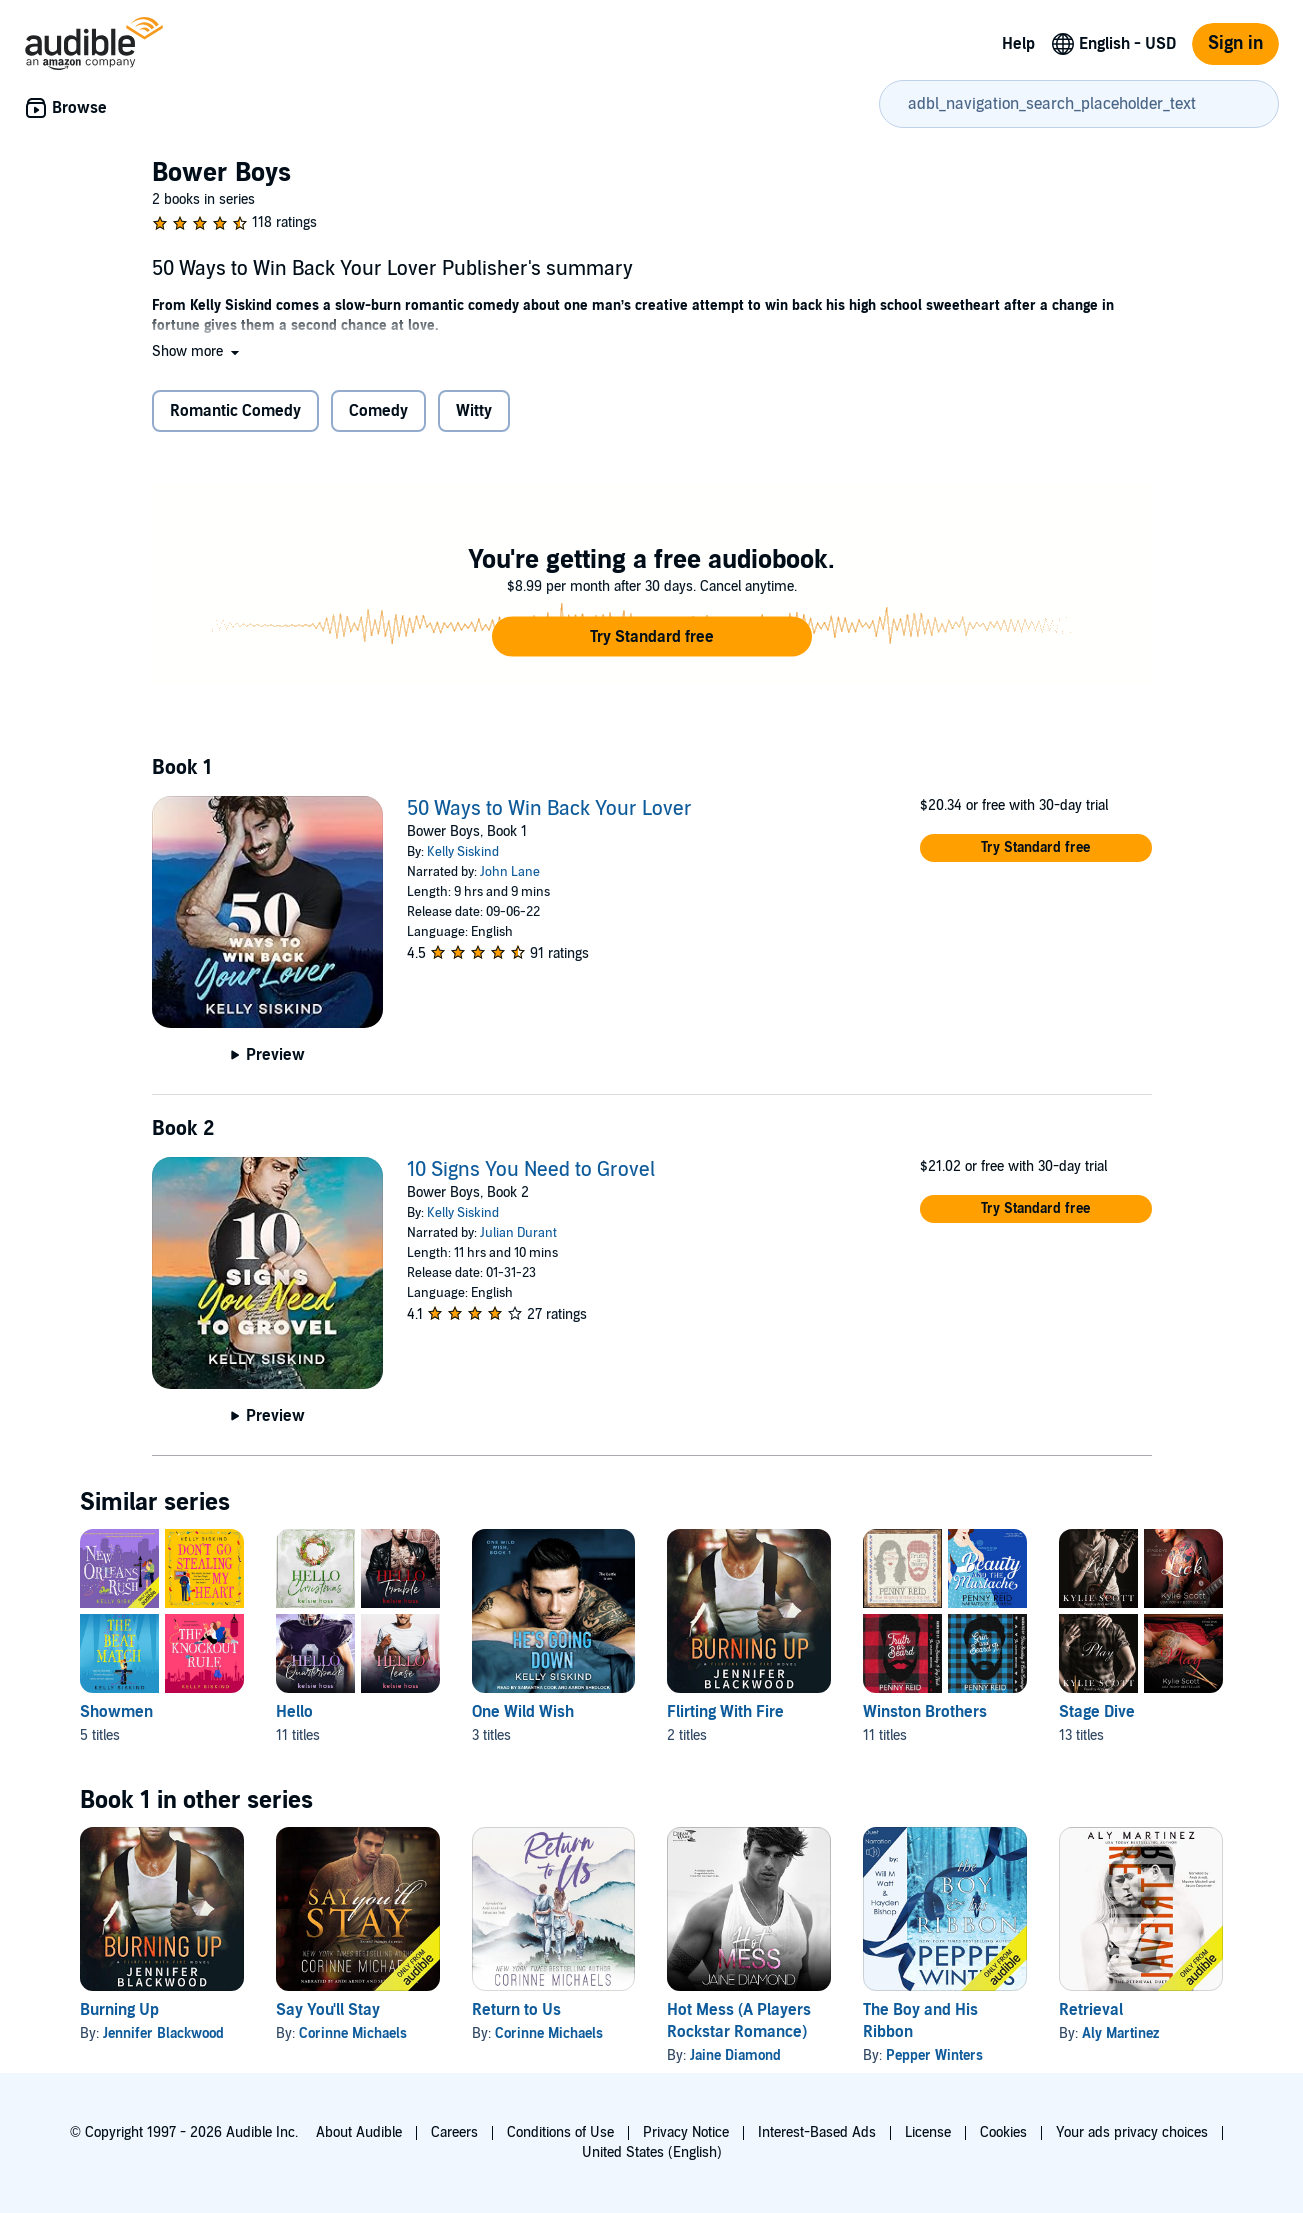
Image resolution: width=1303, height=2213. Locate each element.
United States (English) (652, 2152)
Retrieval (1091, 2010)
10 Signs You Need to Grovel (531, 1170)
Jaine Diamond (735, 2055)
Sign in (1235, 43)
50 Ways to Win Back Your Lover (549, 809)
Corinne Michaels (353, 2033)
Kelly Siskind (463, 852)
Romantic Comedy (235, 411)
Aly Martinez (1120, 2033)
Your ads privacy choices (1132, 2132)
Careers (454, 2132)
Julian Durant (518, 1233)
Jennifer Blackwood (163, 2033)
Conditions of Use (560, 2132)
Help (1018, 44)
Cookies (1003, 2132)
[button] (197, 351)
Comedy (378, 411)
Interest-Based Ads (817, 2132)
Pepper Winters (934, 2055)
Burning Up (119, 2010)
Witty (474, 411)
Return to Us (516, 2010)
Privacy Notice (686, 2132)
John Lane (510, 872)
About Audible (359, 2132)
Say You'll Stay (328, 2010)
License (928, 2132)
